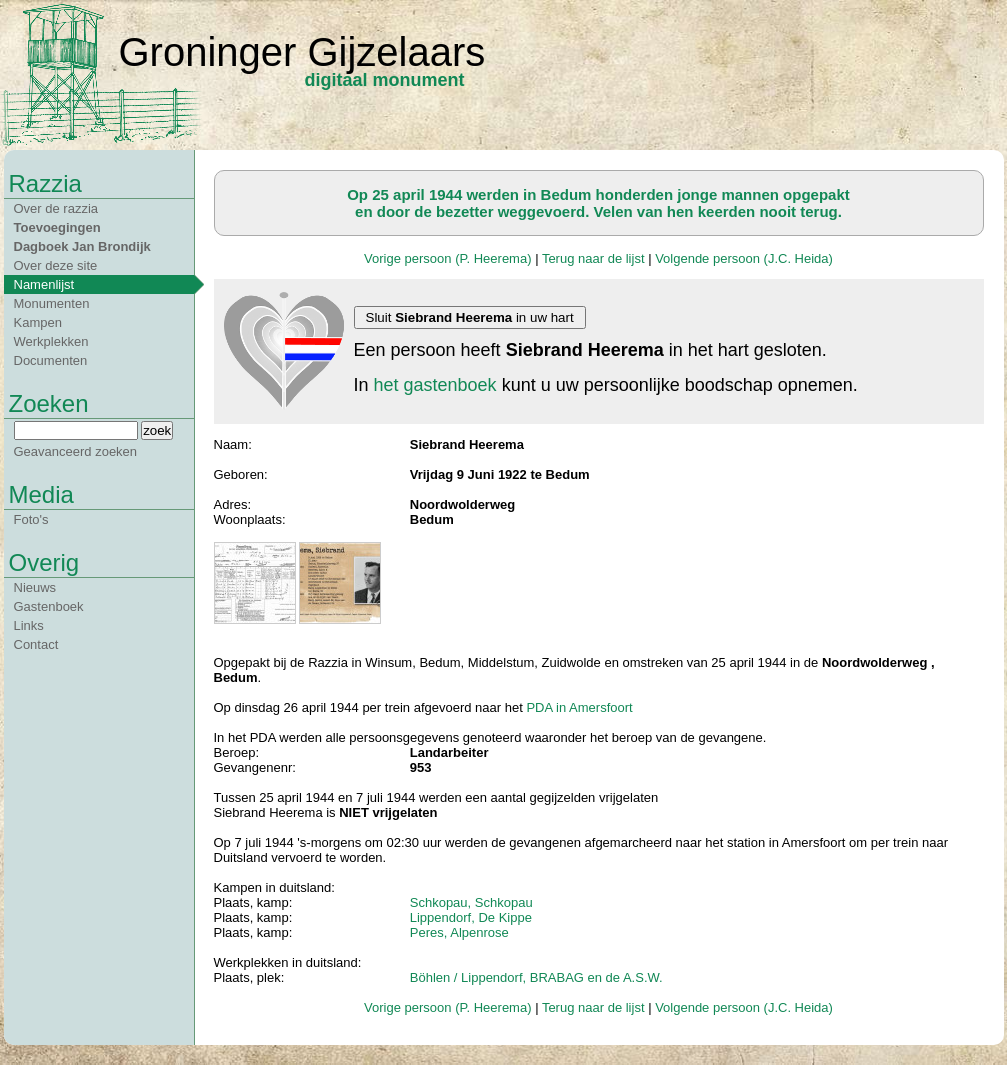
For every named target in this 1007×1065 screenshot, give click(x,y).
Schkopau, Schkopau (471, 902)
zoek (157, 430)
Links (29, 625)
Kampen (38, 322)
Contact (36, 644)
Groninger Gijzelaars (302, 52)
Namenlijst (44, 284)
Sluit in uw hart (470, 317)
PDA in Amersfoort (579, 707)
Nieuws (35, 587)
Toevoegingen (57, 227)
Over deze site (56, 265)
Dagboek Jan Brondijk (82, 246)
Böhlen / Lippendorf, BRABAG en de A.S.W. (536, 977)
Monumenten (52, 303)
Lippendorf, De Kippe (471, 917)
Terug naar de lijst (593, 258)
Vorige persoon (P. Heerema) (447, 258)
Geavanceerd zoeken (76, 451)
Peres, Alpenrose (459, 932)
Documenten (51, 360)
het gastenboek (435, 385)
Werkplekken (51, 341)
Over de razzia (56, 208)
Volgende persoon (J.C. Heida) (744, 258)
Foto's (31, 519)
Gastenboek (49, 606)
